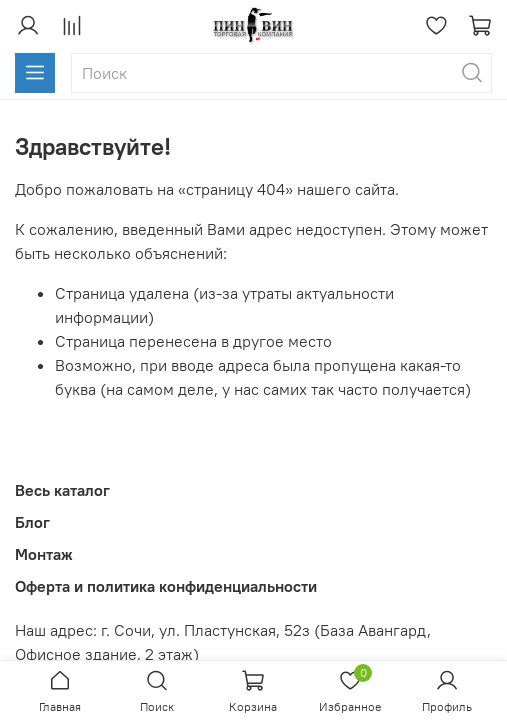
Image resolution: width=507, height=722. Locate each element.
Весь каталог (62, 490)
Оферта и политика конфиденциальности (166, 586)
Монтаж (44, 554)
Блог (32, 522)
